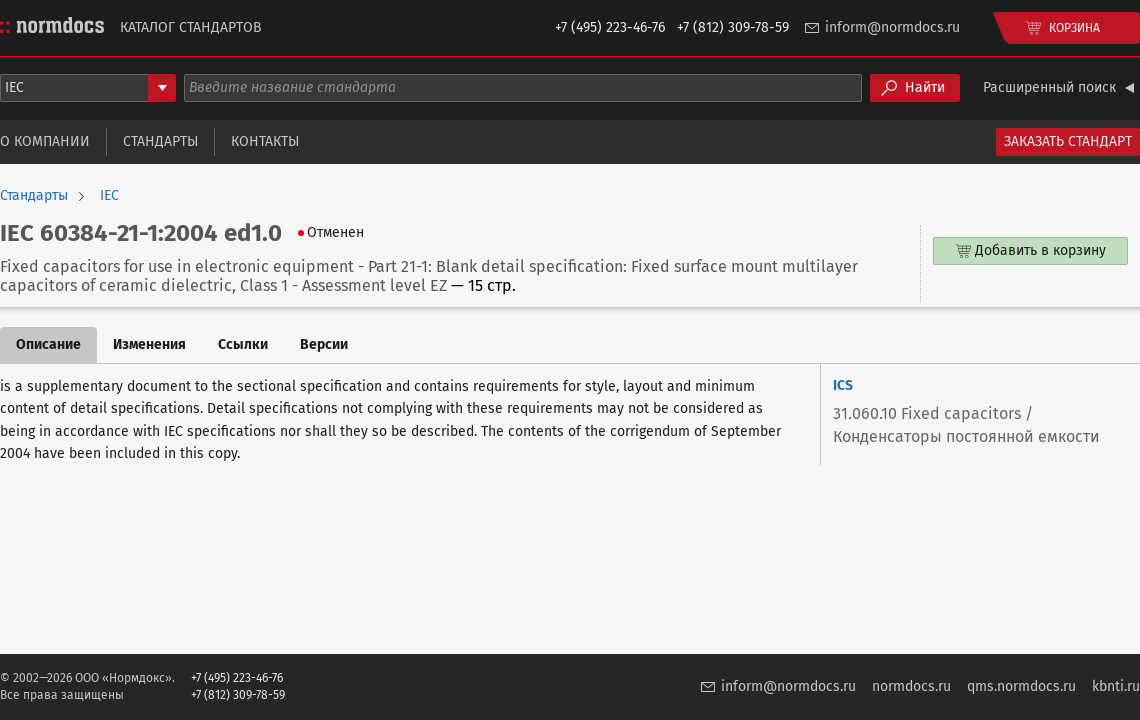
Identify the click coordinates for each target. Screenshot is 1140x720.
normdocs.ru (911, 686)
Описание (48, 344)
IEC (109, 196)
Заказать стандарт (1068, 141)
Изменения (149, 344)
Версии (324, 344)
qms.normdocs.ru (1021, 686)
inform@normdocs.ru (892, 27)
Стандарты (160, 141)
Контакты (265, 141)
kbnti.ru (1116, 686)
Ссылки (243, 344)
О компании (45, 141)
